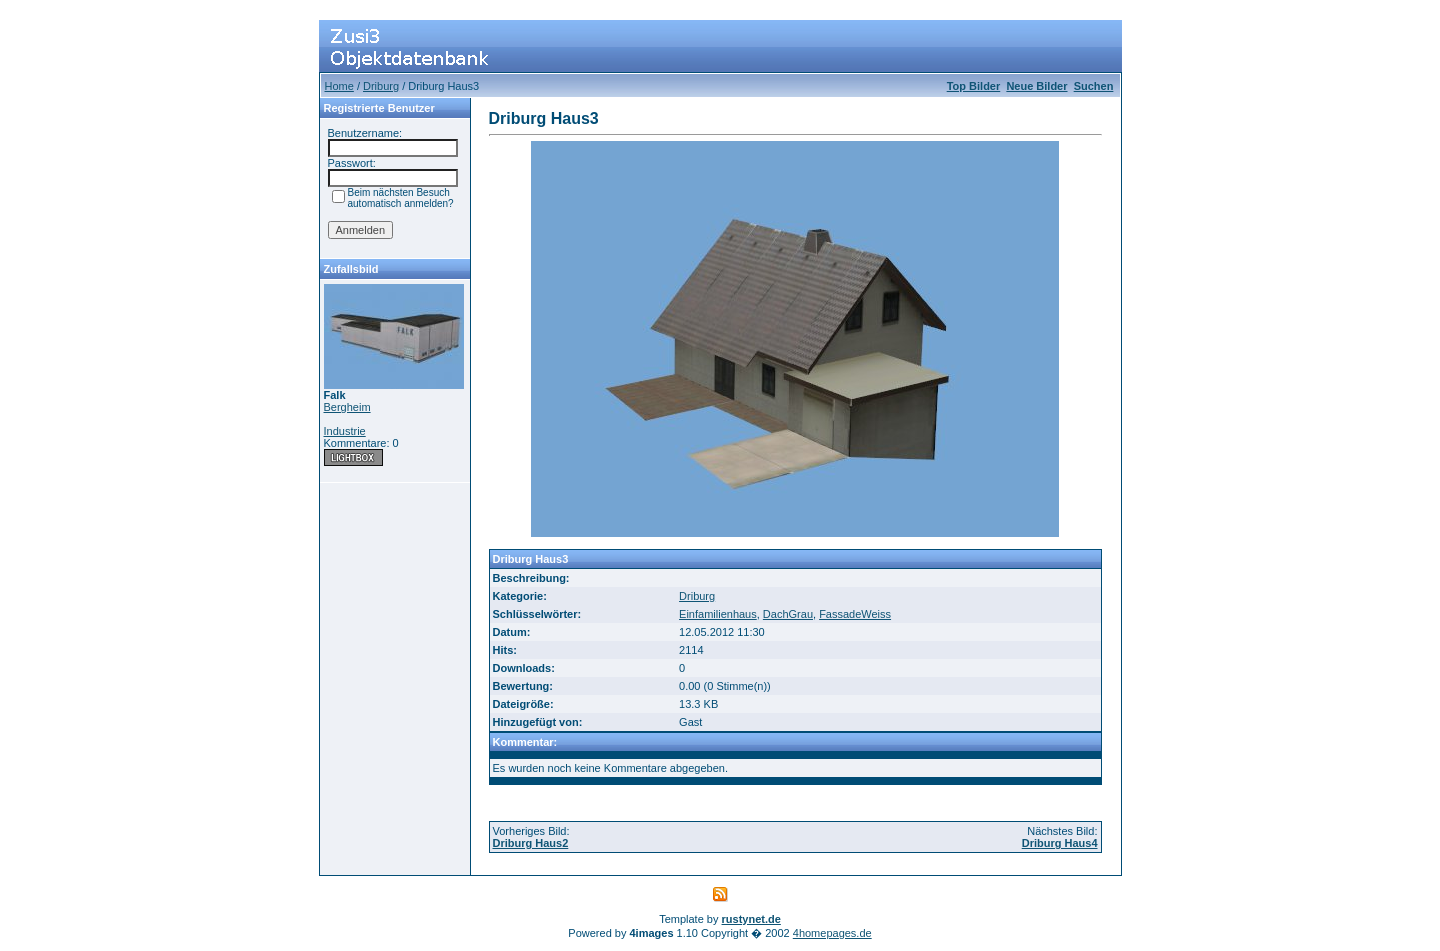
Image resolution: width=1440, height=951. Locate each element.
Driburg (381, 86)
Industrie (345, 431)
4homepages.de (832, 933)
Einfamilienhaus (718, 614)
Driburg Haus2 (531, 843)
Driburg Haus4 (1060, 843)
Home (339, 86)
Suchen (1094, 86)
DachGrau (788, 614)
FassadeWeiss (855, 614)
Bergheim (347, 407)
